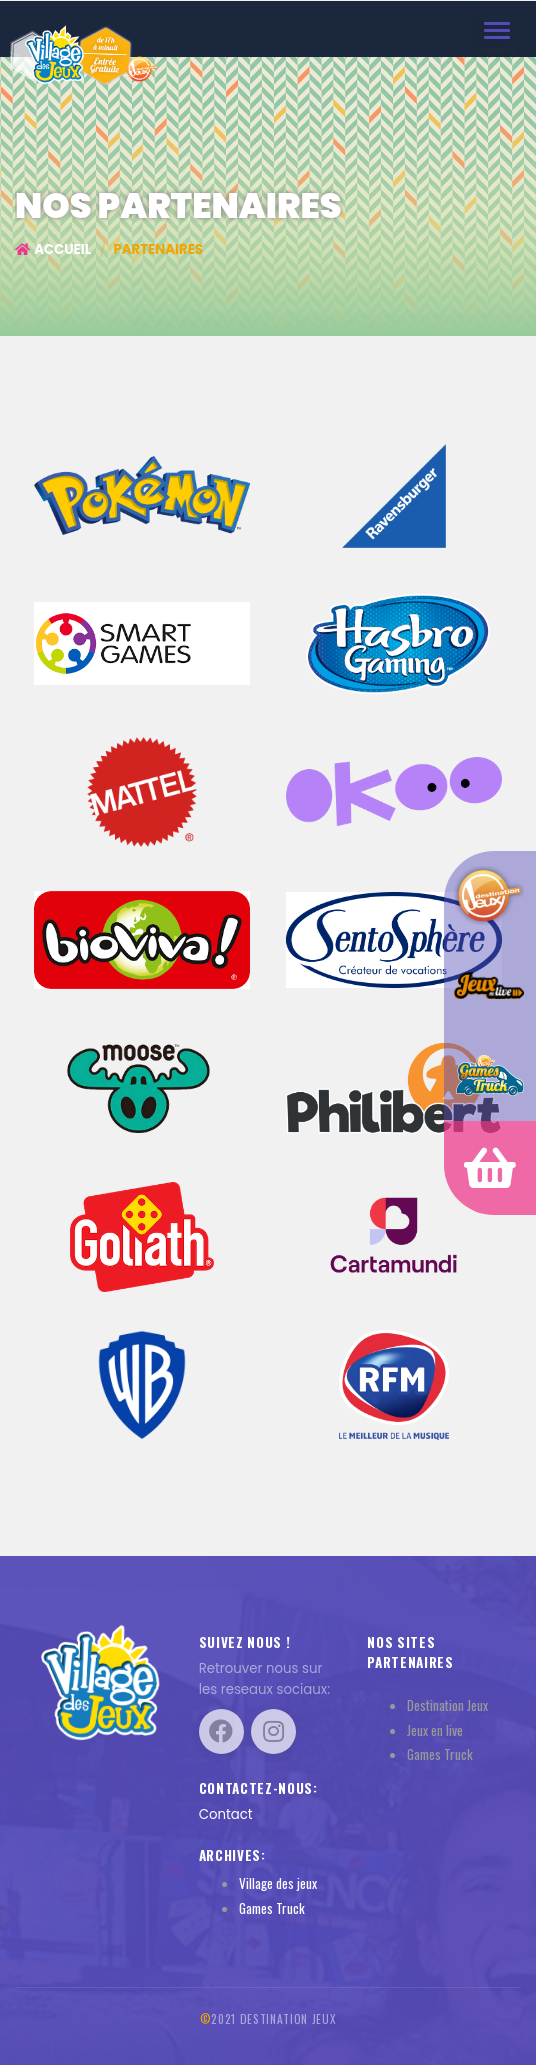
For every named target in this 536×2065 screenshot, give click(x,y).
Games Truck (272, 1908)
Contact (226, 1814)
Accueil (53, 249)
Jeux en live (435, 1730)
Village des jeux (278, 1883)
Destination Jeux (447, 1705)
